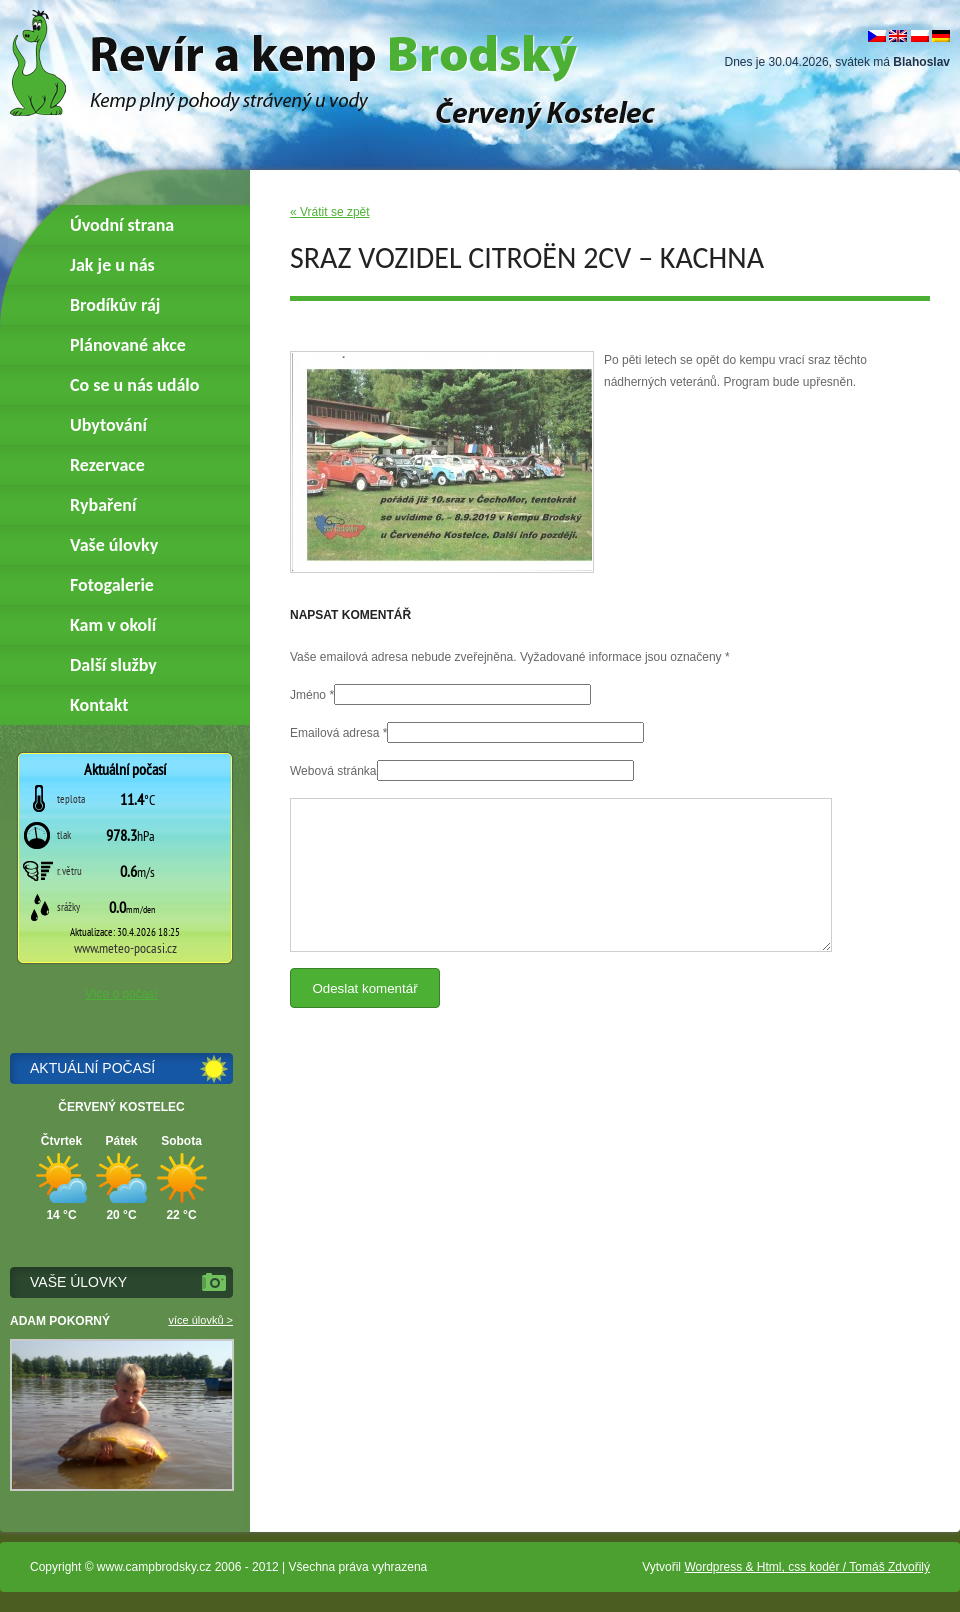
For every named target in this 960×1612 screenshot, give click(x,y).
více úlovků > (200, 1320)
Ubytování (108, 425)
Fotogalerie (112, 585)
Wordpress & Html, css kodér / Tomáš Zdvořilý (807, 1567)
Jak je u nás (112, 265)
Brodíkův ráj (115, 305)
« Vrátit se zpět (330, 212)
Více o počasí (121, 994)
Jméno (308, 695)
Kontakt (99, 705)
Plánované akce (128, 345)
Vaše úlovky (114, 545)
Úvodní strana (122, 225)
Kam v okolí (113, 625)
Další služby (113, 665)
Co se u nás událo (134, 385)
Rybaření (103, 505)
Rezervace (107, 465)
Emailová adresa (334, 733)
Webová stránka (333, 771)
